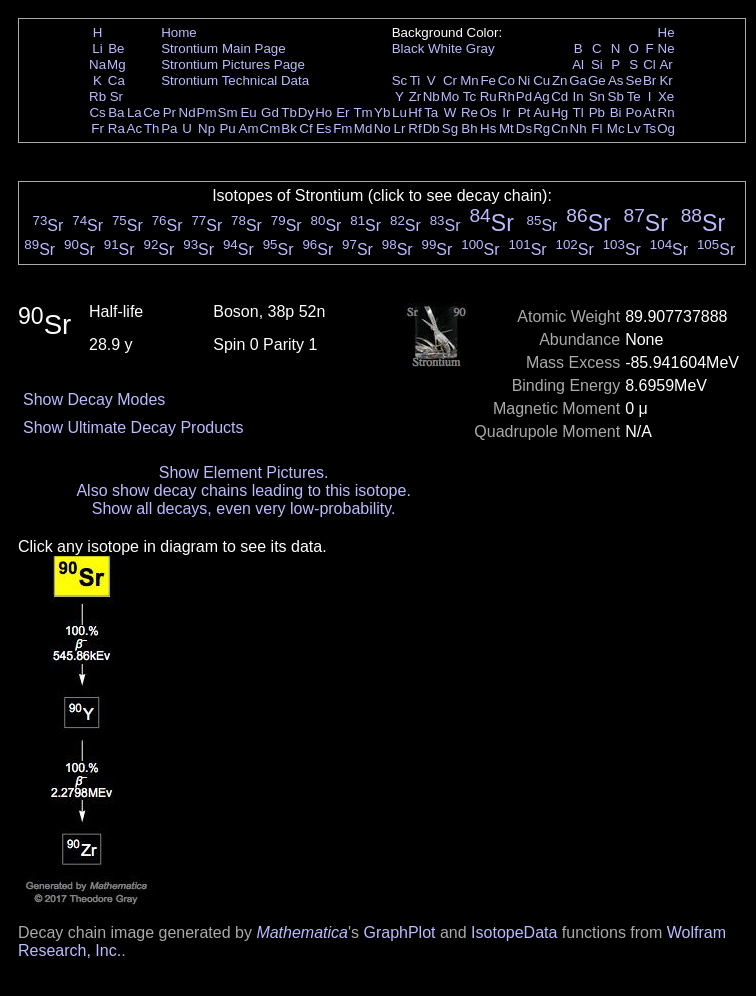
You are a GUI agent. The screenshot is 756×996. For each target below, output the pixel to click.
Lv (634, 128)
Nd (187, 112)
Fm (342, 128)
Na (97, 64)
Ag (541, 96)
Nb (431, 96)
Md (363, 128)
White (445, 48)
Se (634, 80)
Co (506, 80)
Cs (97, 112)
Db (431, 128)
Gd (270, 112)
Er (342, 112)
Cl (649, 64)
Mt (506, 128)
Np (206, 128)
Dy (306, 112)
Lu (399, 112)
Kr (665, 80)
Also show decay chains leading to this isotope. (243, 490)
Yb (382, 112)
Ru (488, 96)
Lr (400, 128)
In (578, 96)
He (666, 32)
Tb (289, 112)
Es (324, 128)
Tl (578, 112)
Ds (524, 128)
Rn (666, 112)
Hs (488, 128)
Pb (597, 112)
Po (634, 112)
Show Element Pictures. (244, 472)
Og (666, 128)
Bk (289, 128)
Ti (415, 80)
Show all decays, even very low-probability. (244, 508)
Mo (450, 96)
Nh (578, 128)
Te (634, 96)
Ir (506, 112)
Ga (578, 80)
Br (649, 80)
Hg (559, 112)
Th (152, 128)
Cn (559, 128)
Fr (97, 128)
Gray (480, 48)
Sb (616, 96)
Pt (524, 112)
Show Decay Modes (94, 399)
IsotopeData (514, 932)
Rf (414, 128)
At (649, 112)
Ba (116, 112)
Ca (116, 80)
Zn (560, 80)
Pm (207, 112)
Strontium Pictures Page (233, 64)
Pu (227, 128)
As (616, 80)
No (382, 128)
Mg (116, 64)
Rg (541, 128)
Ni (524, 80)
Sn (597, 96)
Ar (665, 64)
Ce (151, 112)
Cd (559, 96)
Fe (488, 80)
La (134, 112)
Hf (414, 112)
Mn (469, 80)
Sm (228, 112)
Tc (469, 96)
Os (488, 112)
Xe (666, 96)
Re (469, 112)
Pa (169, 128)
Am (249, 128)
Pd (524, 96)
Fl (596, 128)
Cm (270, 128)
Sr (116, 96)
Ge (597, 80)
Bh (469, 128)
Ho (323, 112)
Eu (248, 112)
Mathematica (302, 932)
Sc (400, 80)
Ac (135, 128)
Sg (450, 128)
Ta (431, 112)
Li (97, 48)
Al (578, 64)
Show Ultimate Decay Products (133, 427)
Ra (116, 128)
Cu (541, 80)
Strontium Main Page (223, 48)
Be (116, 48)
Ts (649, 128)
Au (541, 112)
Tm (362, 112)
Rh (506, 96)
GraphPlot (399, 932)
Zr (415, 96)
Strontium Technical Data (235, 80)
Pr (169, 112)
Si (597, 64)
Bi (616, 112)
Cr (450, 80)
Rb (97, 96)
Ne (666, 48)
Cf (305, 128)
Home (179, 32)
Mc (616, 128)
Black (408, 48)
